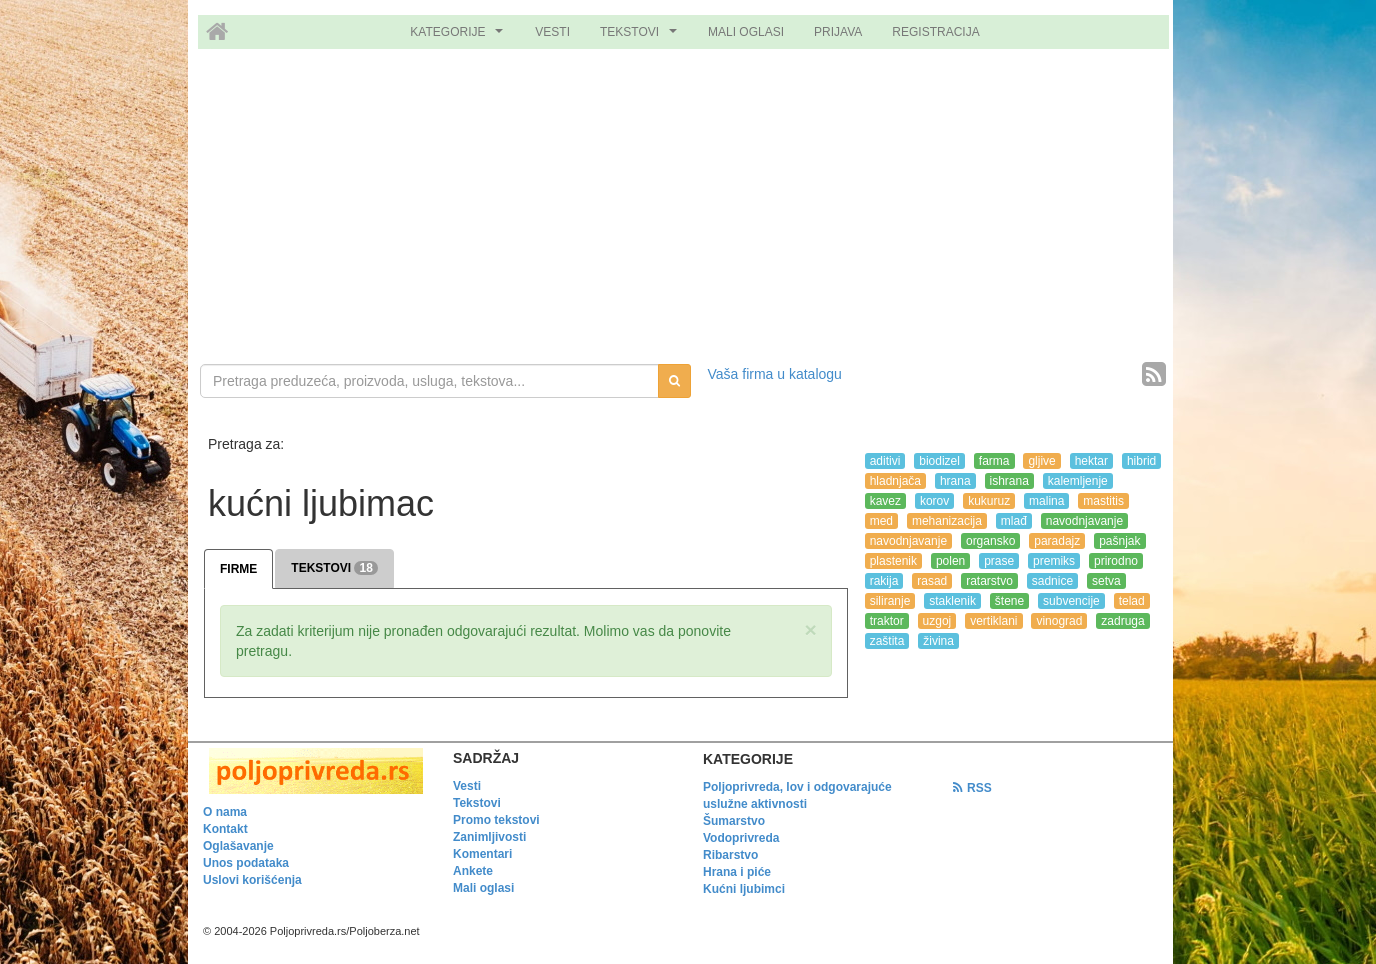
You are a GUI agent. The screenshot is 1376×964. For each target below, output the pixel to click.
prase (999, 561)
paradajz (1057, 541)
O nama (225, 812)
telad (1132, 601)
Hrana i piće (737, 872)
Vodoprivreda (741, 838)
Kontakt (225, 829)
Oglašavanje (238, 846)
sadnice (1052, 581)
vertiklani (993, 621)
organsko (990, 541)
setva (1106, 581)
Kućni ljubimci (744, 889)
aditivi (885, 461)
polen (950, 561)
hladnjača (895, 481)
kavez (885, 501)
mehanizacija (947, 521)
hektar (1091, 461)
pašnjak (1119, 541)
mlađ (1014, 521)
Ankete (473, 871)
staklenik (952, 601)
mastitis (1103, 501)
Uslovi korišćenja (252, 880)
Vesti (467, 786)
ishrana (1009, 481)
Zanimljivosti (489, 837)
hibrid (1141, 461)
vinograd (1059, 621)
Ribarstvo (730, 855)
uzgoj (937, 621)
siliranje (890, 601)
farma (994, 461)
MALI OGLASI (746, 32)
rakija (884, 581)
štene (1009, 601)
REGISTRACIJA (935, 32)
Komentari (482, 854)
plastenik (893, 561)
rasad (932, 581)
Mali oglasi (483, 888)
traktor (887, 621)
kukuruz (989, 501)
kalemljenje (1078, 481)
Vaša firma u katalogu (775, 374)
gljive (1041, 461)
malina (1046, 501)
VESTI (552, 32)
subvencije (1071, 601)
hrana (955, 481)
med (881, 521)
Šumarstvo (734, 821)
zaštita (887, 641)
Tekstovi (477, 803)
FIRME (238, 569)
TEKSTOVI (641, 37)
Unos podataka (246, 863)
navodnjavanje (1084, 521)
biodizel (939, 461)
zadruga (1122, 621)
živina (938, 641)
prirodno (1116, 561)
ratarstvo (989, 581)
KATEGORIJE (459, 37)
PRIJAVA (838, 32)
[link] (313, 771)
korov (934, 501)
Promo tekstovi (496, 820)
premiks (1054, 561)
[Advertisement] (688, 209)
